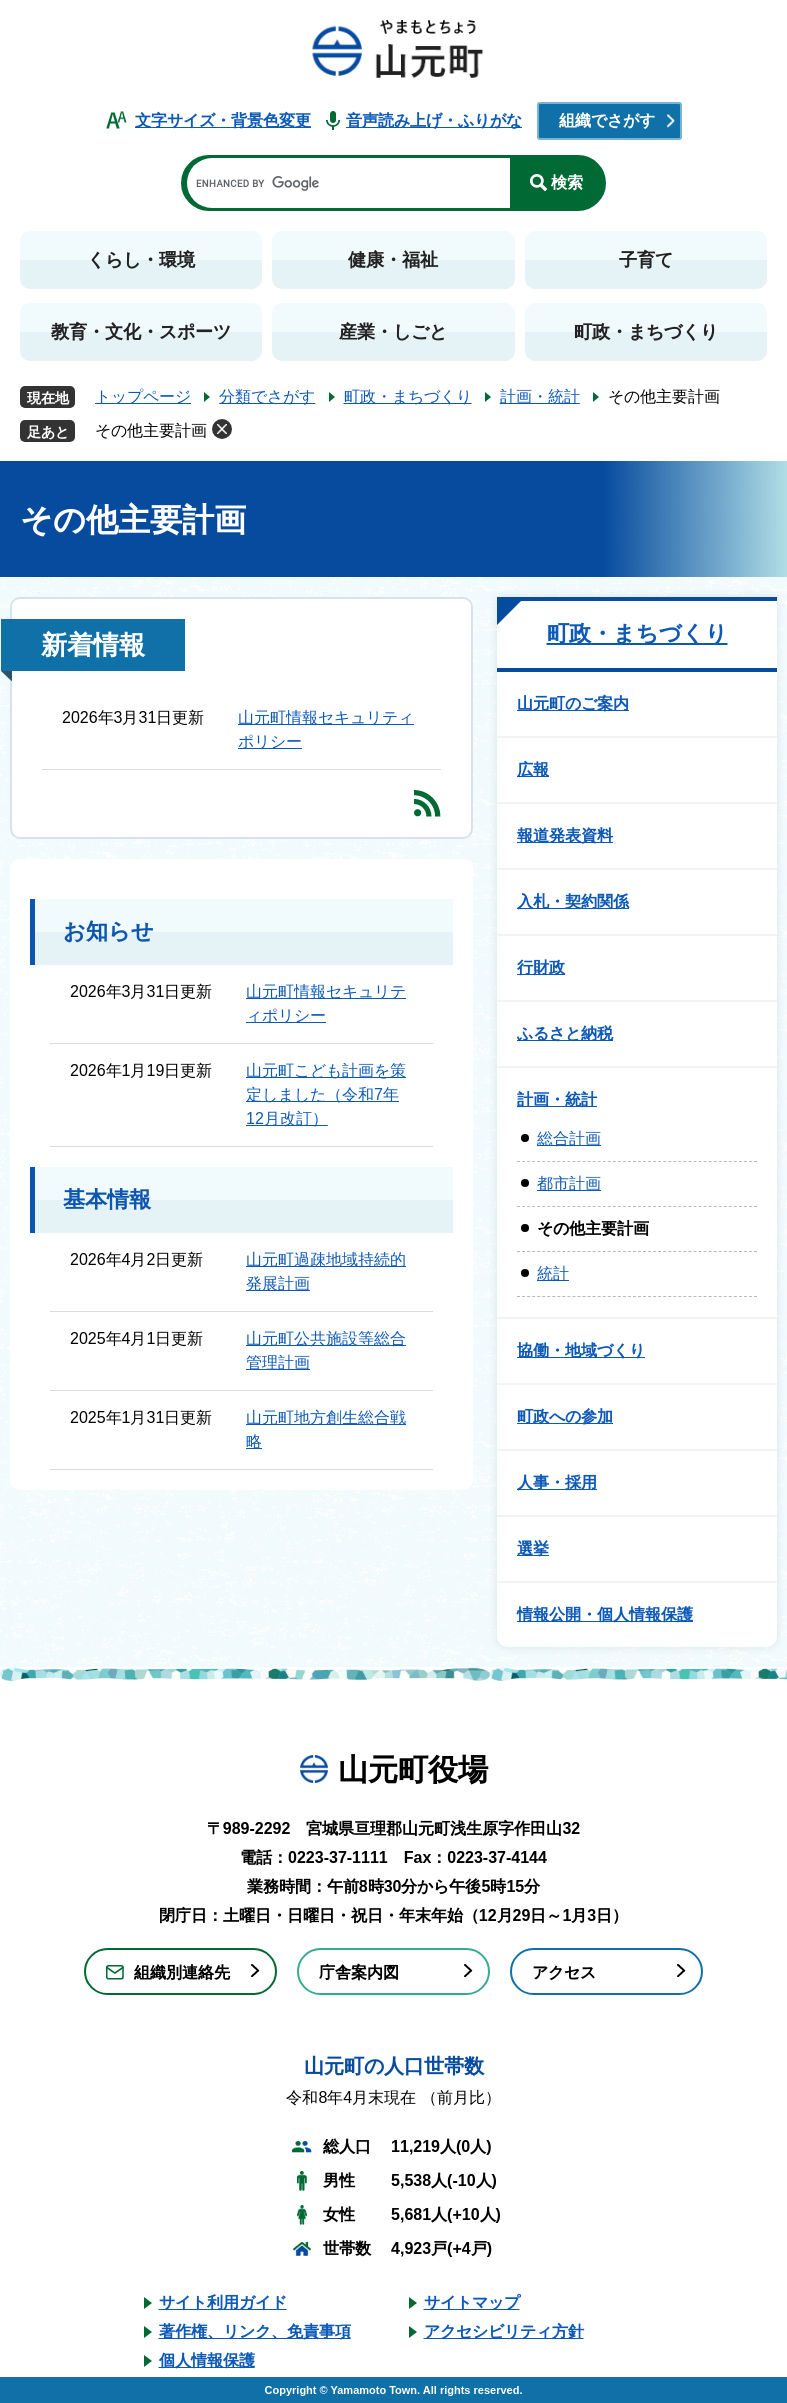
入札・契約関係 (573, 901)
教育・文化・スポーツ (141, 332)
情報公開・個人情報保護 (605, 1614)
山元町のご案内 (573, 703)
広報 (533, 769)
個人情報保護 (207, 2360)
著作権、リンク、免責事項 (255, 2331)
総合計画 (569, 1138)
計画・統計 (540, 396)
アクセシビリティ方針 (504, 2331)
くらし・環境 (141, 260)
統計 (553, 1273)
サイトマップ (472, 2302)
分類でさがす (267, 396)
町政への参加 (565, 1416)
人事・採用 (557, 1482)
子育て (646, 260)
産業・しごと (393, 332)
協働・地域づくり (581, 1350)
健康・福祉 (393, 260)
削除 (222, 429)
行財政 (541, 967)
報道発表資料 (565, 835)
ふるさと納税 (565, 1033)
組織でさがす (607, 120)
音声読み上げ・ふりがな (434, 120)
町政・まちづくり (646, 332)
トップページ (143, 396)
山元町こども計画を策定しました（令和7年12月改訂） (326, 1094)
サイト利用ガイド (223, 2302)
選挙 (533, 1548)
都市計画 (569, 1183)
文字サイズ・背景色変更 (223, 120)
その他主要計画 (151, 430)
